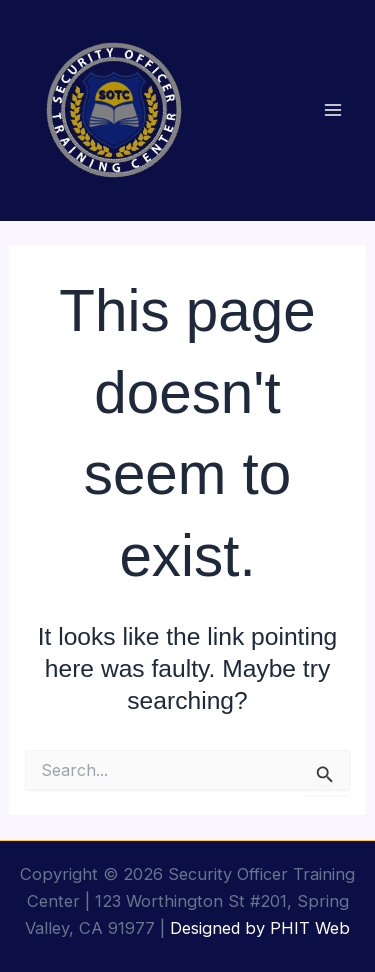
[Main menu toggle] (332, 110)
